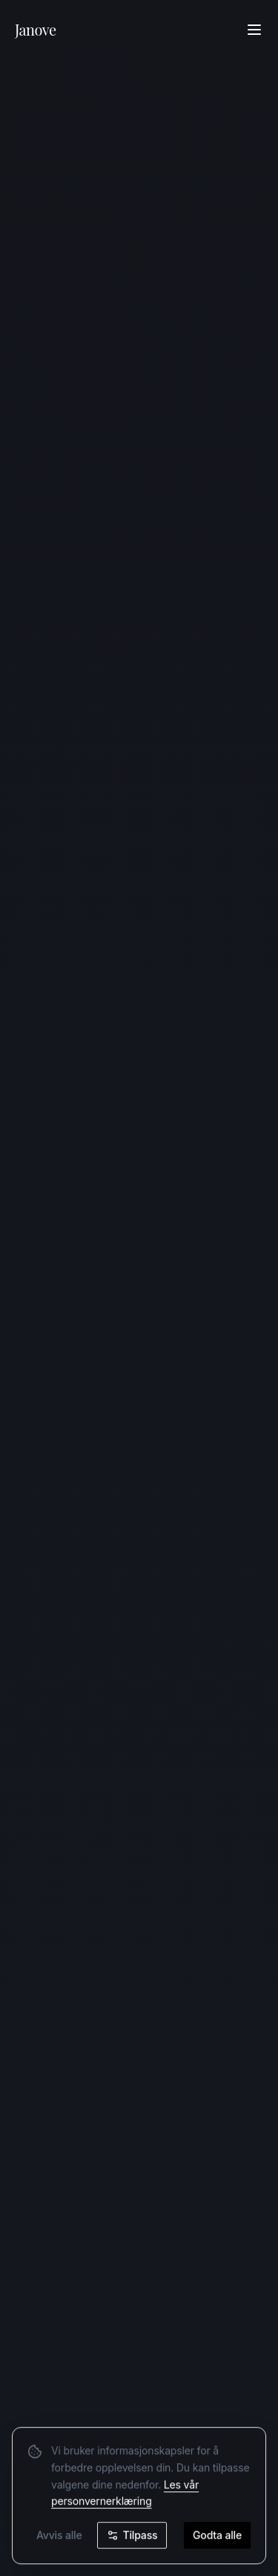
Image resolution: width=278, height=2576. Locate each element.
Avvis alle (59, 2535)
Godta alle (217, 2535)
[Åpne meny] (254, 30)
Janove (35, 29)
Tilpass (132, 2535)
